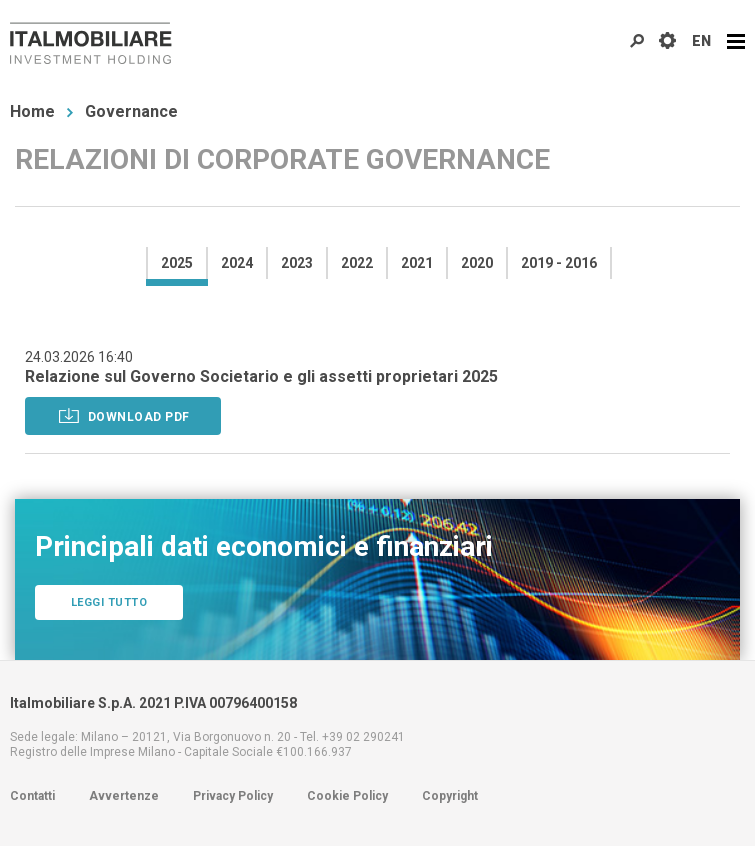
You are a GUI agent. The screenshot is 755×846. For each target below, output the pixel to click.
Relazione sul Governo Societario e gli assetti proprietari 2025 (261, 376)
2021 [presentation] (417, 263)
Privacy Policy (233, 796)
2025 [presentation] (177, 263)
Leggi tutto (109, 602)
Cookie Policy (347, 796)
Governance (131, 111)
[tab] (176, 263)
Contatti (32, 796)
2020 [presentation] (477, 263)
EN (701, 41)
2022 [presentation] (357, 263)
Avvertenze (124, 796)
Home (32, 111)
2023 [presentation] (297, 263)
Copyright (450, 796)
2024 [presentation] (237, 263)
